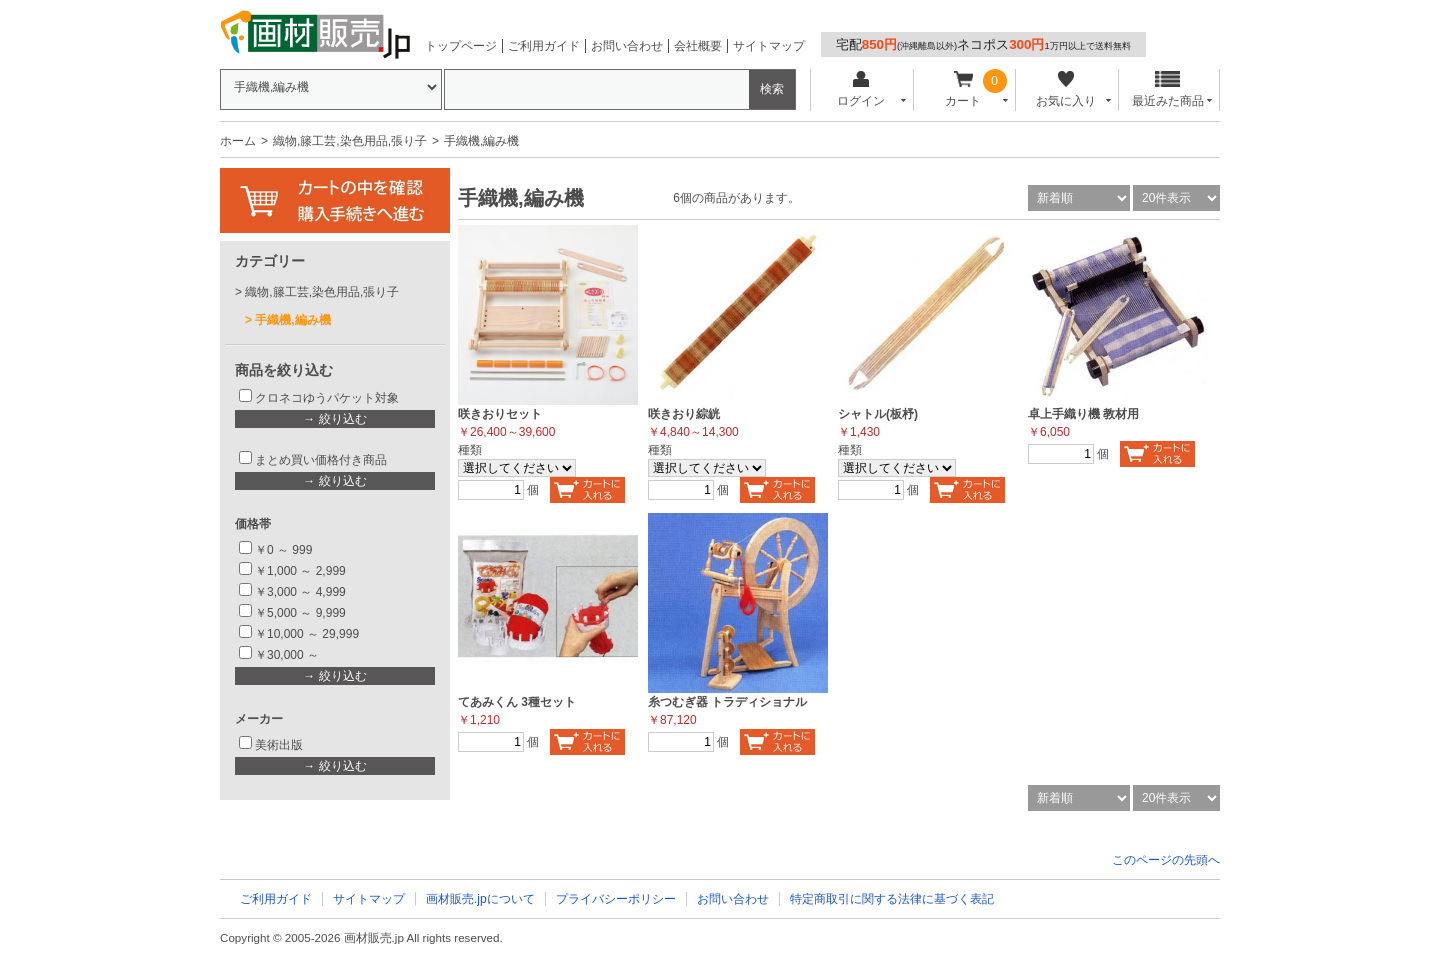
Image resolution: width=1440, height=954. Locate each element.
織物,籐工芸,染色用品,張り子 (350, 141)
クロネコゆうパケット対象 (327, 398)
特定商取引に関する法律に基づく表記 (892, 899)
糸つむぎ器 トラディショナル (727, 702)
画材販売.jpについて (480, 899)
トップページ (461, 46)
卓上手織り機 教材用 (1083, 414)
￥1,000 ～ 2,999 (300, 571)
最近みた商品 (1168, 89)
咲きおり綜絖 (684, 414)
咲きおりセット (500, 414)
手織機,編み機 (292, 320)
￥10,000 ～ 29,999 (307, 634)
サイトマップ (769, 46)
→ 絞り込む (334, 419)
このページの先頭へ (1166, 860)
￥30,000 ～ (288, 655)
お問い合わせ (627, 46)
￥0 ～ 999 (283, 550)
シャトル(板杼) (878, 414)
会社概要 (698, 46)
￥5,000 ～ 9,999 (300, 613)
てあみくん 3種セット (517, 702)
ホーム (238, 141)
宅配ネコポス (983, 44)
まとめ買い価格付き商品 (321, 460)
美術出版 (279, 745)
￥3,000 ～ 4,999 (300, 592)
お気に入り (1065, 89)
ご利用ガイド (544, 46)
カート (963, 89)
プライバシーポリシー (616, 899)
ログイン (860, 89)
